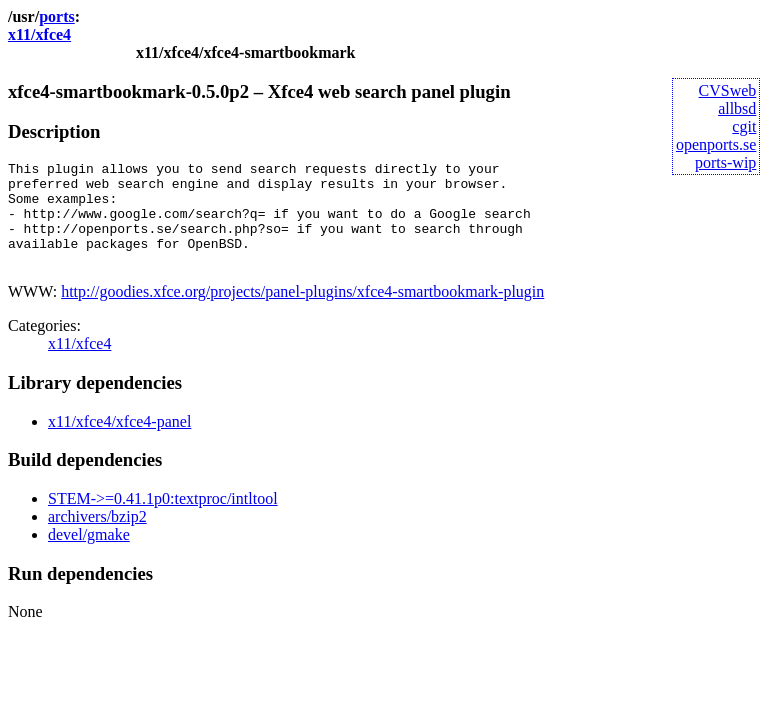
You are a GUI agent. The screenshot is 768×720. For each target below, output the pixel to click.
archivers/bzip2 (97, 537)
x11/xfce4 (39, 34)
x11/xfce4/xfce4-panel (119, 442)
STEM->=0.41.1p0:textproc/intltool (163, 519)
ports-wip (725, 162)
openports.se (716, 144)
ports (57, 16)
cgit (744, 126)
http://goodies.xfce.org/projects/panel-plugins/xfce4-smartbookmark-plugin (302, 312)
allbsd (737, 108)
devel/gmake (89, 555)
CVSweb (728, 90)
